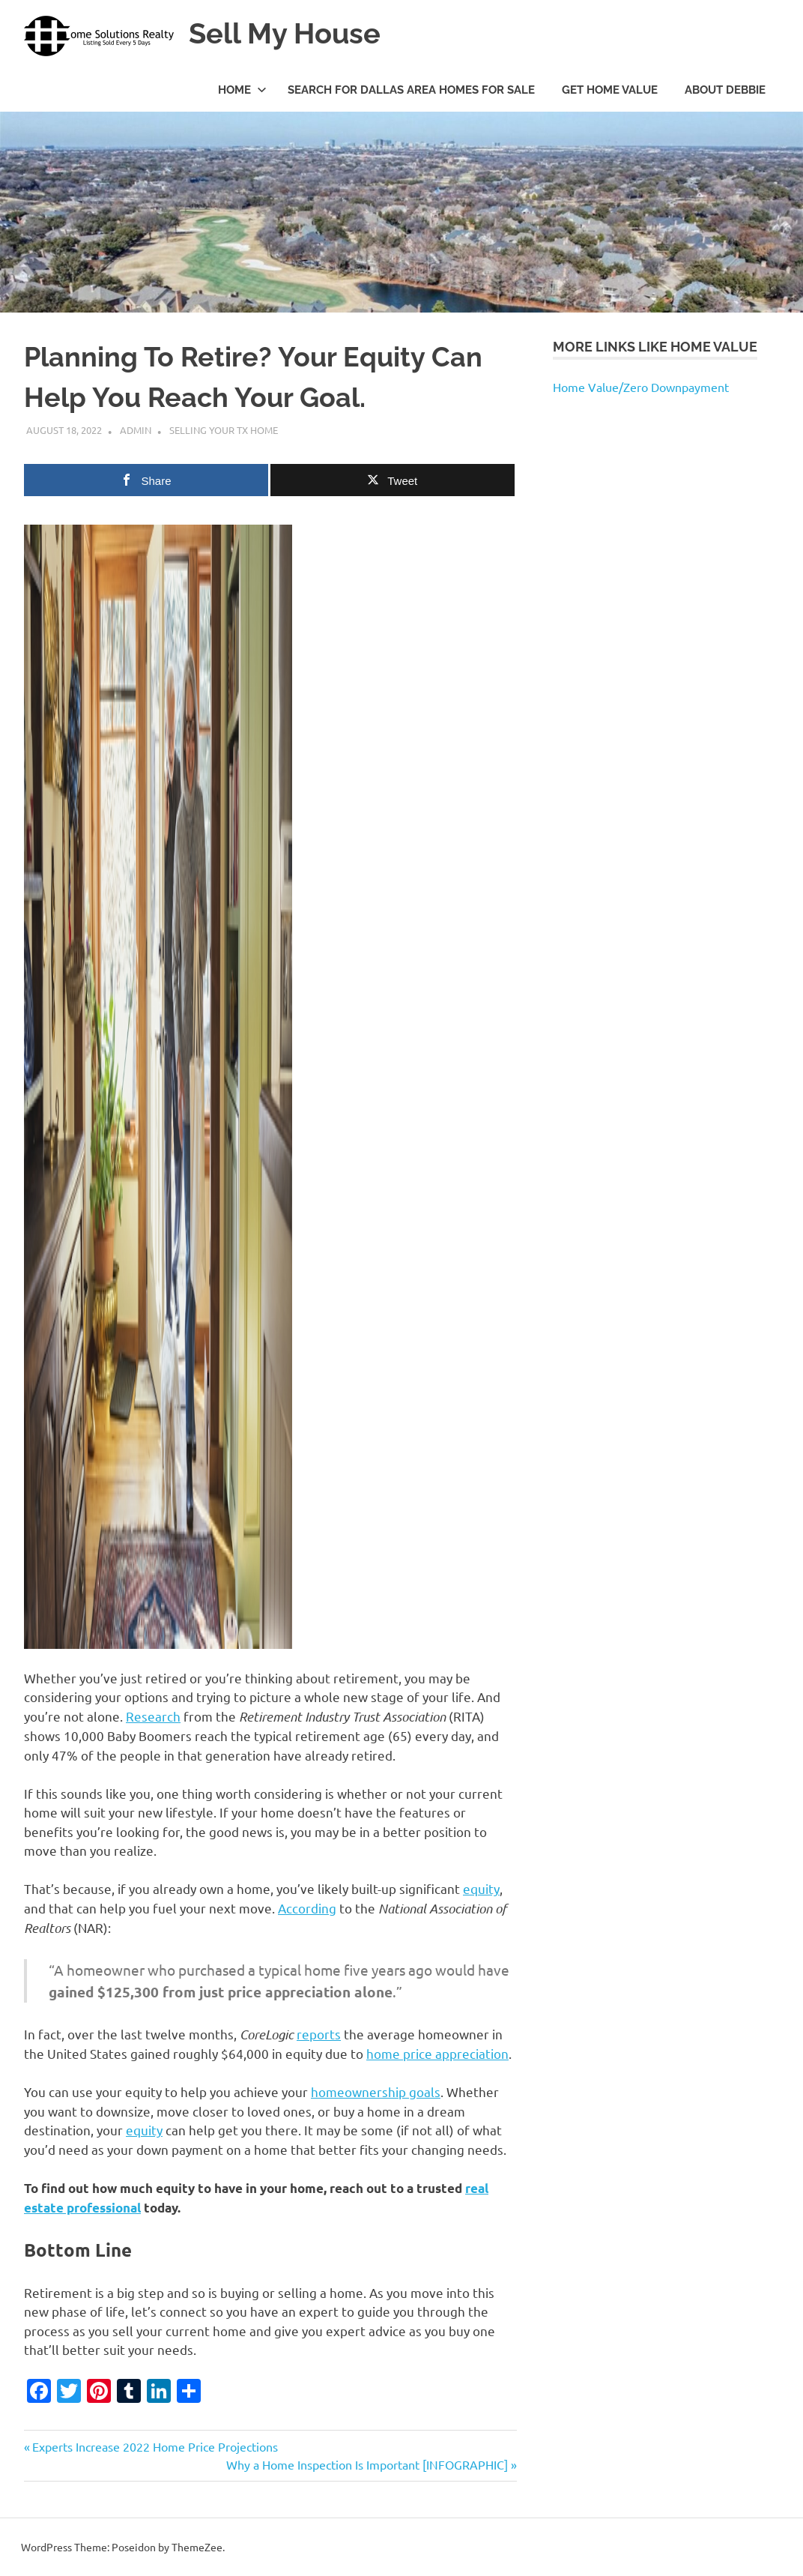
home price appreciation (437, 2053)
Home (242, 90)
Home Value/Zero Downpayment (641, 386)
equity (481, 1888)
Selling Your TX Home (223, 429)
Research (153, 1716)
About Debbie (725, 90)
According (307, 1908)
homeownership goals (375, 2091)
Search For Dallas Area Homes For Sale (411, 90)
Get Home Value (610, 90)
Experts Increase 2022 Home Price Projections (154, 2446)
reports (319, 2034)
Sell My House (285, 33)
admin (135, 429)
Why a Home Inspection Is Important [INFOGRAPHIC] (367, 2464)
